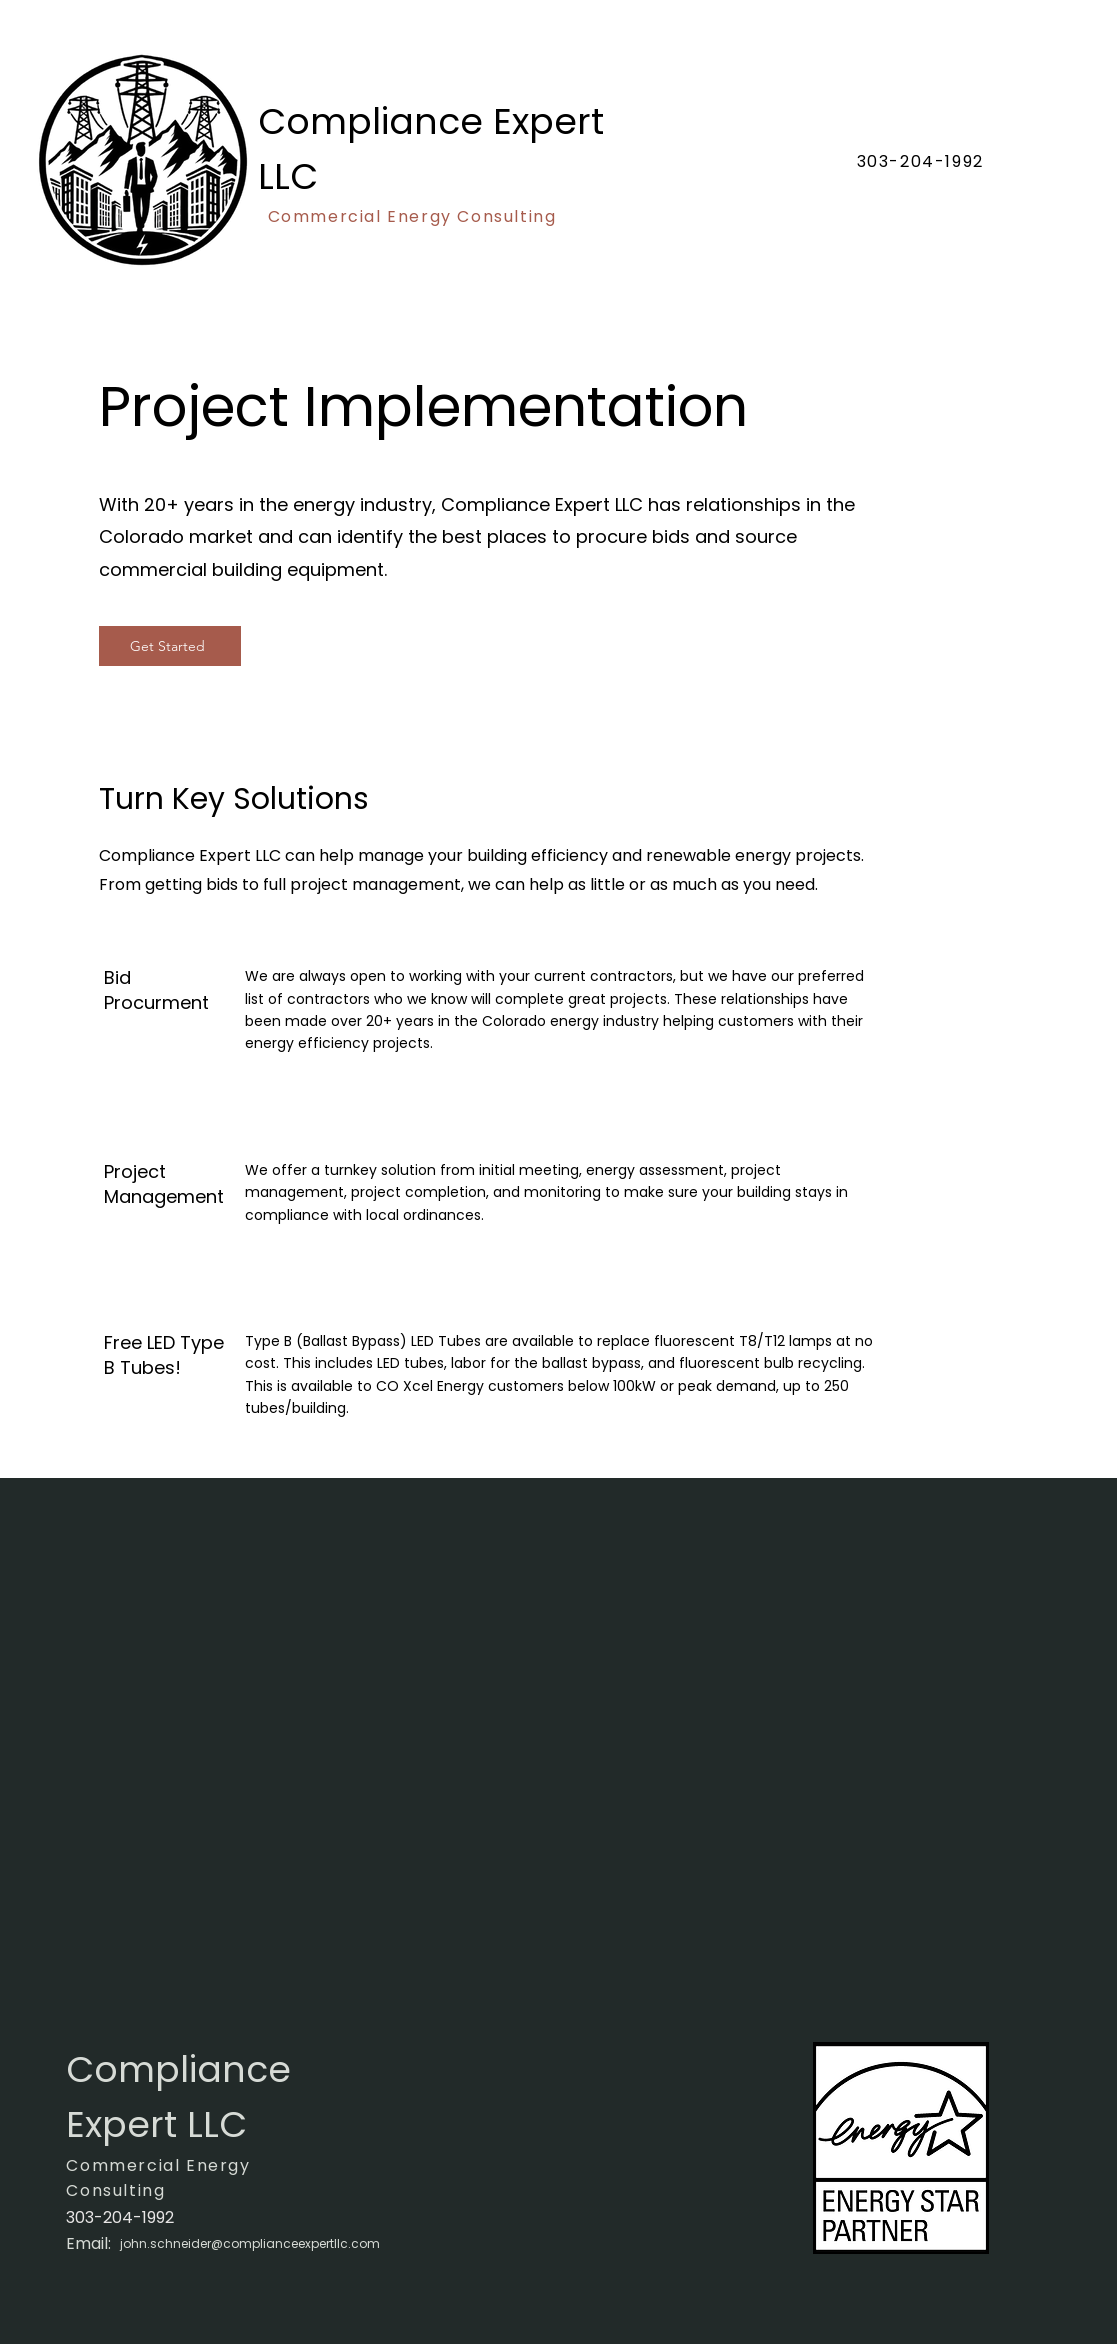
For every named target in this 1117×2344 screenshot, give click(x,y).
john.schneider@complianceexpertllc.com (250, 2243)
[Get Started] (170, 646)
